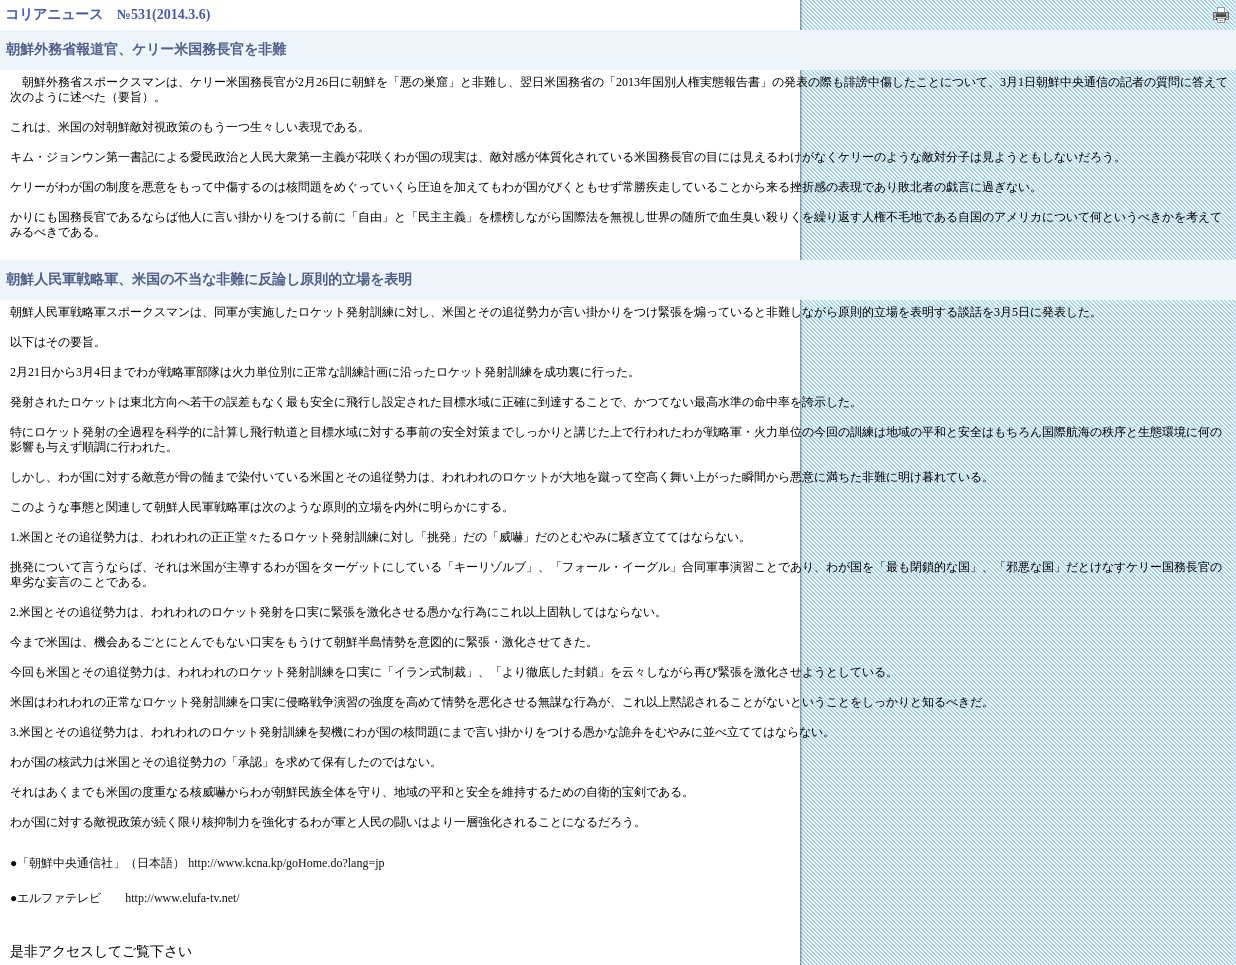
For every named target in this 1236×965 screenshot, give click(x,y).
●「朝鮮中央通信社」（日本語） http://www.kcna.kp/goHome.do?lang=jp (197, 863)
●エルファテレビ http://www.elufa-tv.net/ (125, 898)
